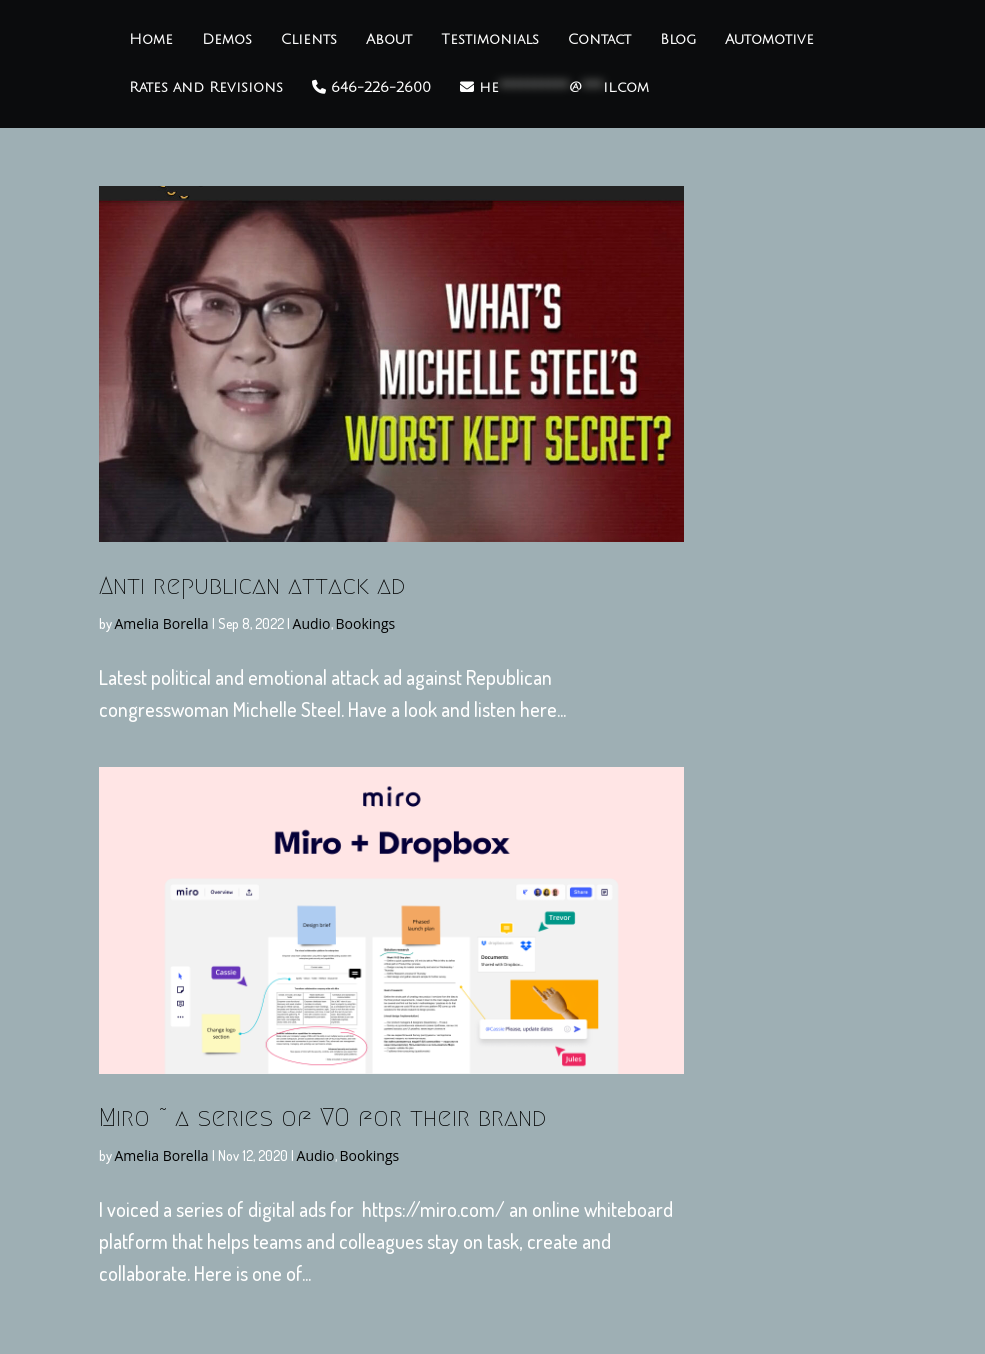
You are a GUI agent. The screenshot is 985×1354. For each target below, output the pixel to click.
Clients (309, 40)
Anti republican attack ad (252, 585)
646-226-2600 (371, 87)
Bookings (366, 623)
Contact (599, 40)
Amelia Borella (162, 623)
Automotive (769, 40)
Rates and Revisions (206, 88)
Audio (312, 623)
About (389, 40)
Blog (678, 40)
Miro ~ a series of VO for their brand (322, 1117)
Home (151, 40)
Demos (227, 40)
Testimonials (490, 40)
